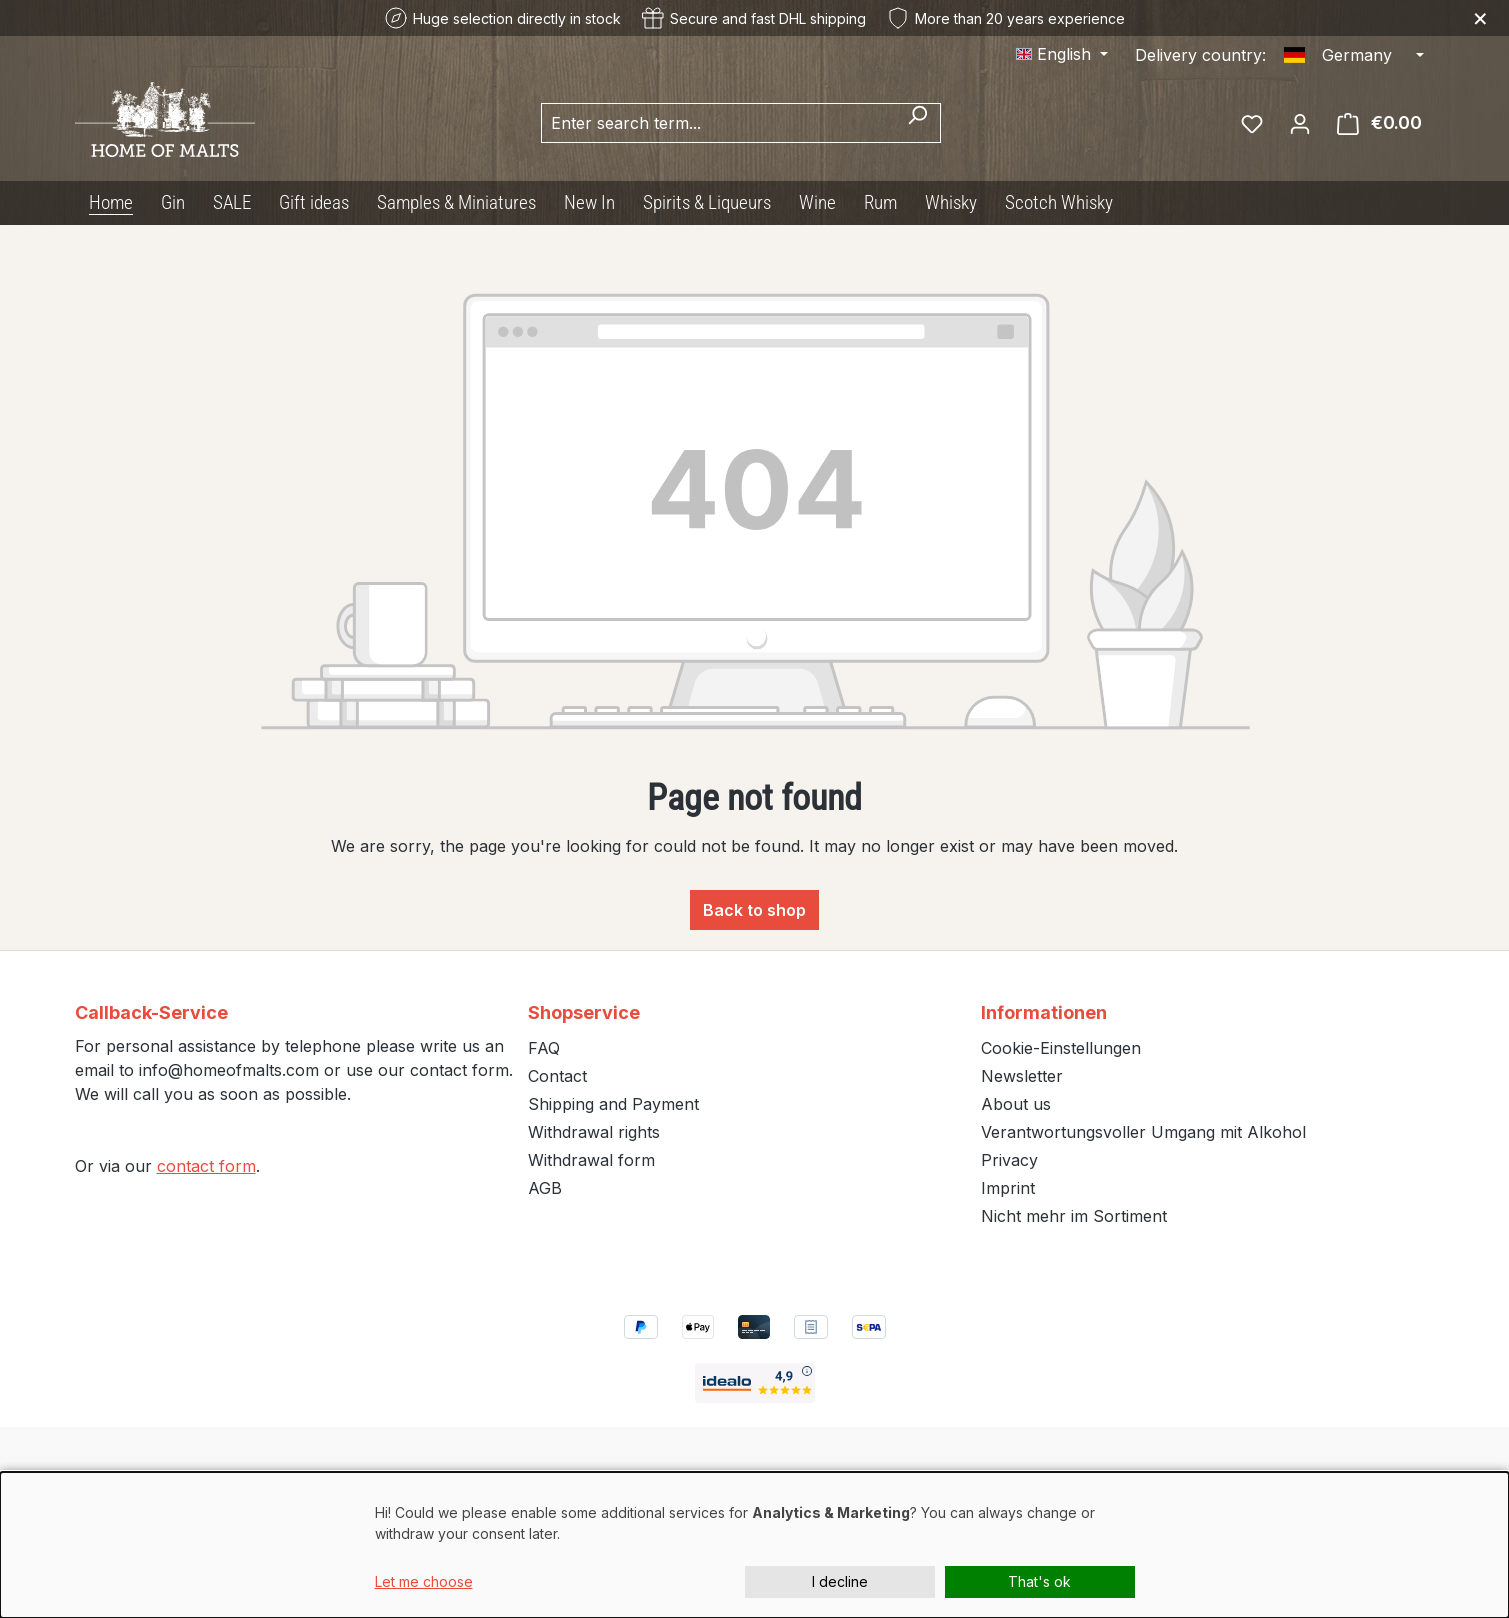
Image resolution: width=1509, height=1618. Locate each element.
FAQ (544, 1048)
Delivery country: (1200, 55)
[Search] (917, 123)
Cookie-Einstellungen (1061, 1048)
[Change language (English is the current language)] (1062, 54)
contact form (206, 1166)
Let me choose (424, 1581)
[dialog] (754, 1545)
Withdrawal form (591, 1160)
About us (1016, 1104)
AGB (545, 1188)
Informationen (1044, 1012)
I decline (840, 1581)
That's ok (1039, 1581)
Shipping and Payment (613, 1104)
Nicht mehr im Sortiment (1074, 1216)
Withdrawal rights (594, 1132)
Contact (557, 1076)
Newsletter (1022, 1076)
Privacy (1009, 1160)
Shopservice (584, 1012)
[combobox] (718, 123)
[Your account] (1300, 123)
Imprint (1008, 1188)
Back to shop (754, 910)
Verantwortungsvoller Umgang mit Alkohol (1143, 1132)
